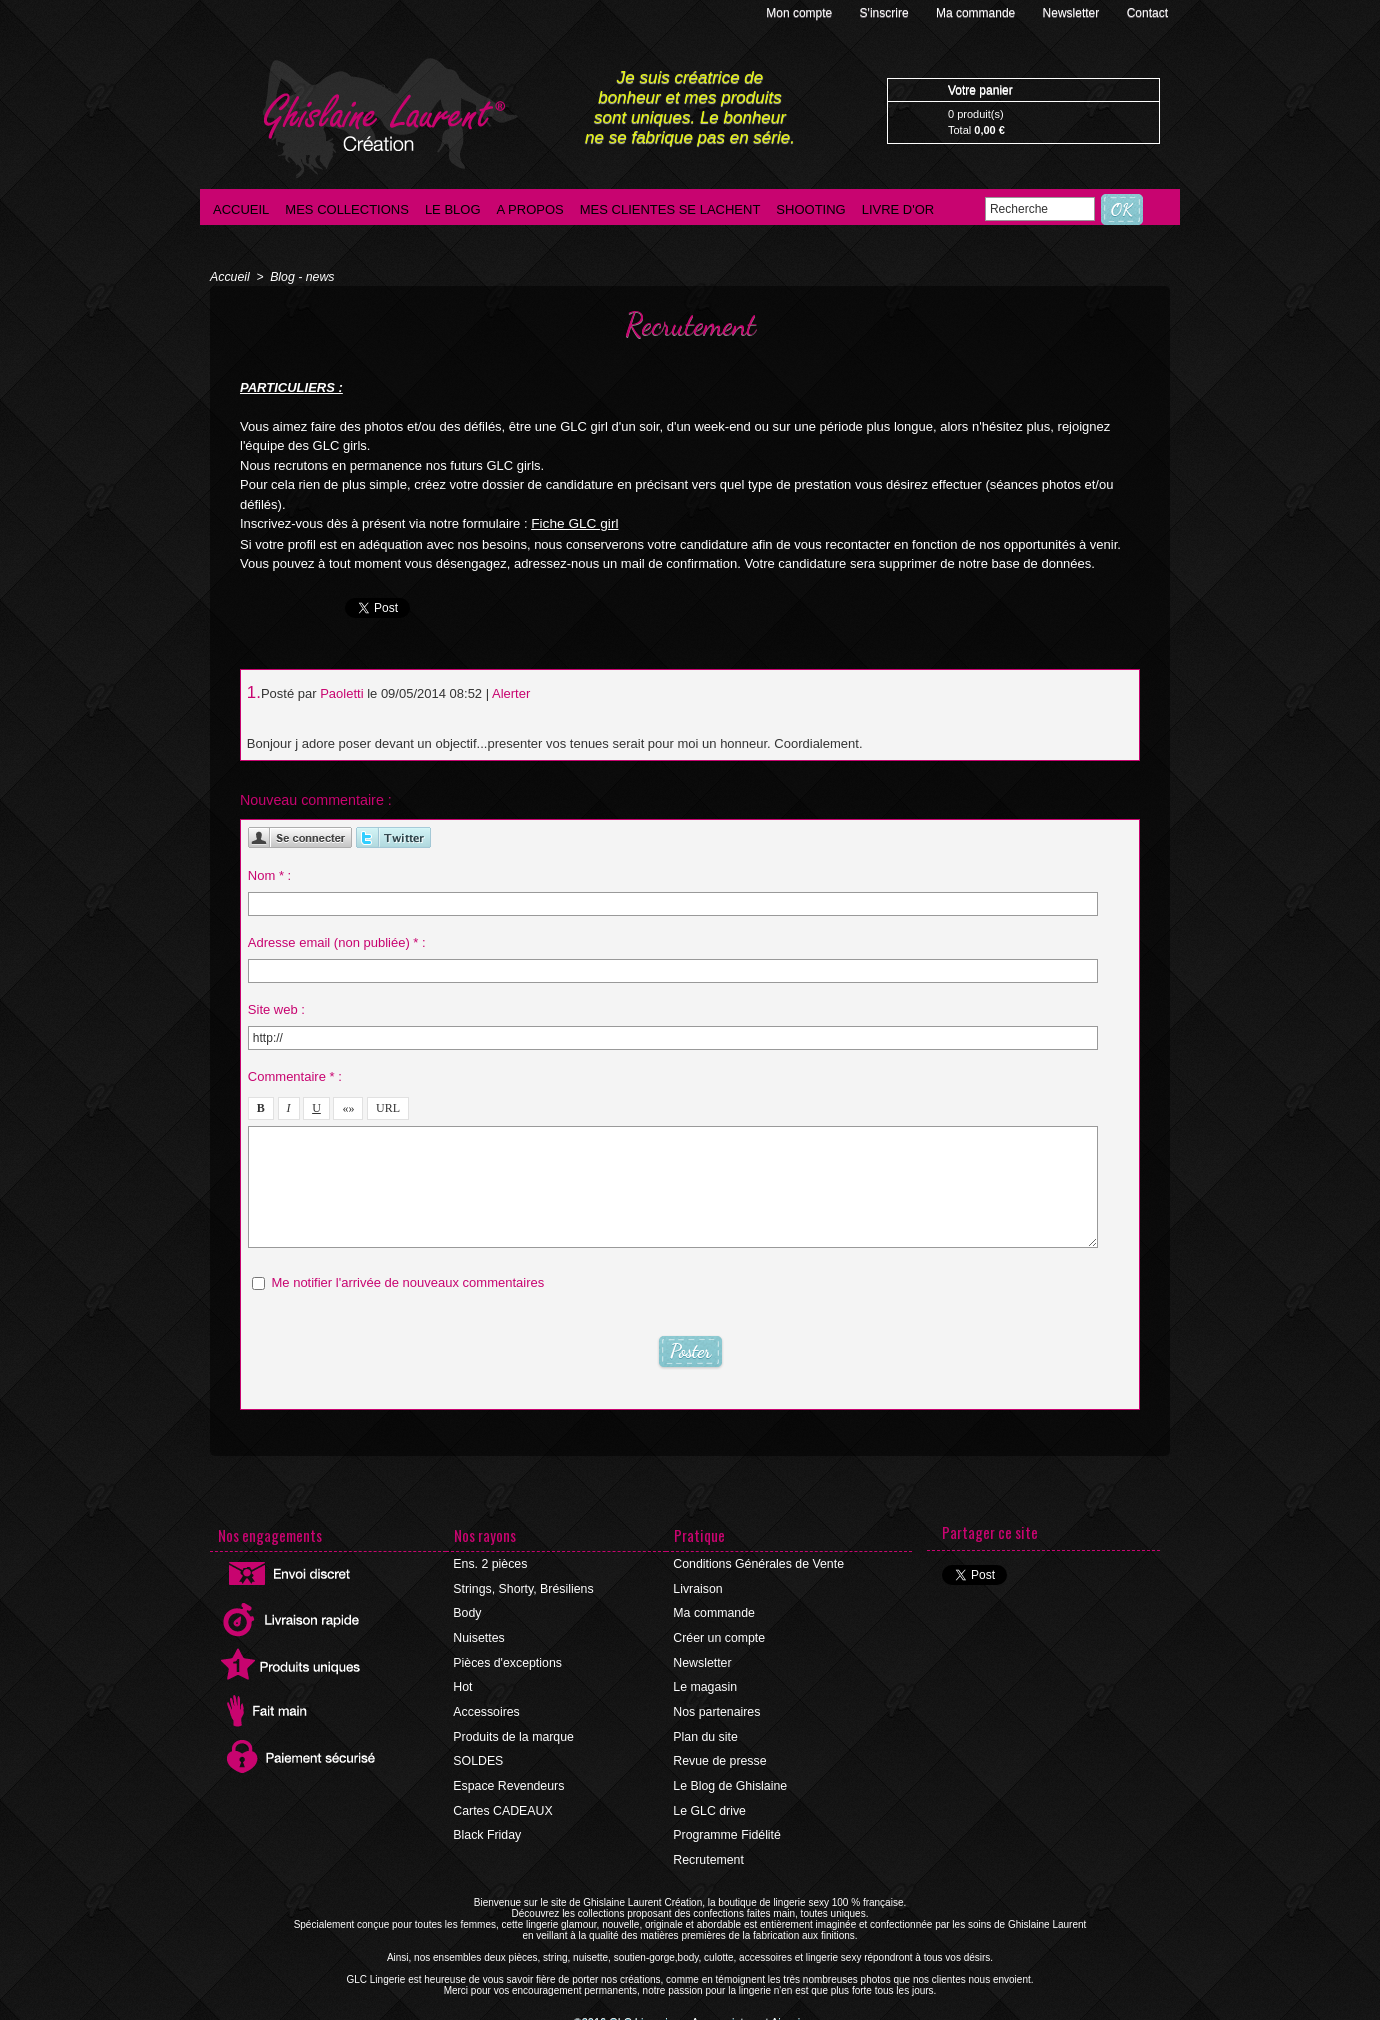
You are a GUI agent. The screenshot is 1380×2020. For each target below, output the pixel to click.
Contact (1147, 13)
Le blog (453, 209)
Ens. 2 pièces (490, 1564)
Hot (463, 1684)
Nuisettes (479, 1636)
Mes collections (347, 209)
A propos (530, 209)
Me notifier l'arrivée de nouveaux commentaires (407, 1279)
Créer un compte (718, 1636)
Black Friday (487, 1828)
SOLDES (478, 1756)
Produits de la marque (512, 1732)
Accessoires (486, 1708)
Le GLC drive (709, 1804)
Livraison (698, 1588)
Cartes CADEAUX (502, 1804)
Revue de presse (719, 1756)
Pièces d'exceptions (507, 1660)
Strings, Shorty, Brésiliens (522, 1588)
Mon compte (800, 13)
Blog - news (300, 277)
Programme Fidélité (726, 1828)
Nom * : (269, 872)
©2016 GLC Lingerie (630, 2014)
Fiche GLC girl (572, 523)
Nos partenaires (716, 1708)
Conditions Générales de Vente (757, 1564)
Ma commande (977, 13)
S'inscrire (886, 13)
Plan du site (705, 1732)
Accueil (241, 209)
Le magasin (705, 1684)
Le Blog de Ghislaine (729, 1780)
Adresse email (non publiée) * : (337, 939)
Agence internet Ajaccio (745, 2014)
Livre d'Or (898, 209)
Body (467, 1612)
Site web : (276, 1006)
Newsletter (1073, 13)
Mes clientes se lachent (670, 209)
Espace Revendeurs (508, 1780)
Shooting (810, 209)
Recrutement (708, 1852)
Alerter (511, 692)
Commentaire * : (295, 1073)
